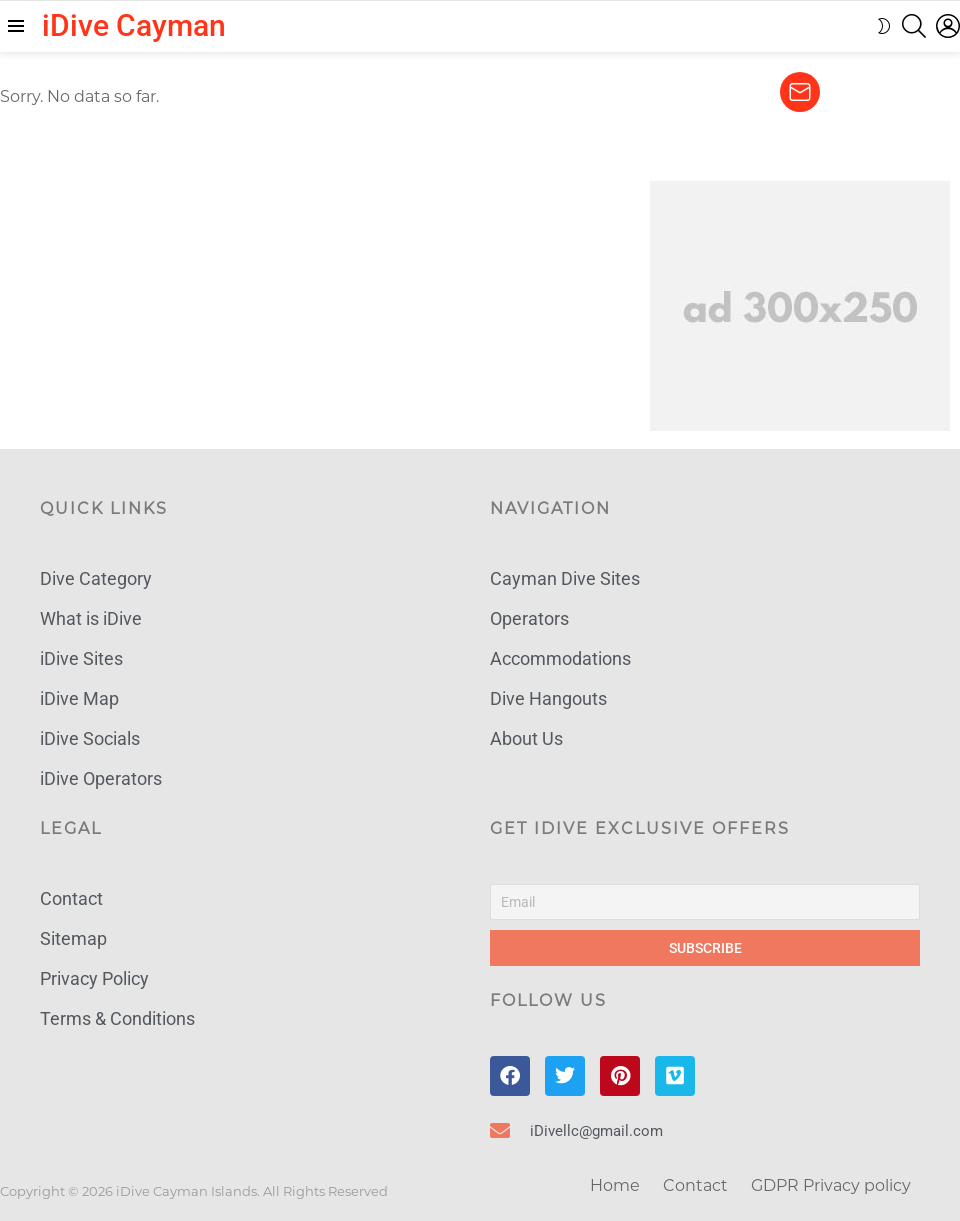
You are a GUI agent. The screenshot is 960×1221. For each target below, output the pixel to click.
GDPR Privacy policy (831, 1185)
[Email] (705, 902)
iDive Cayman (134, 25)
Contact (695, 1185)
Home (615, 1185)
